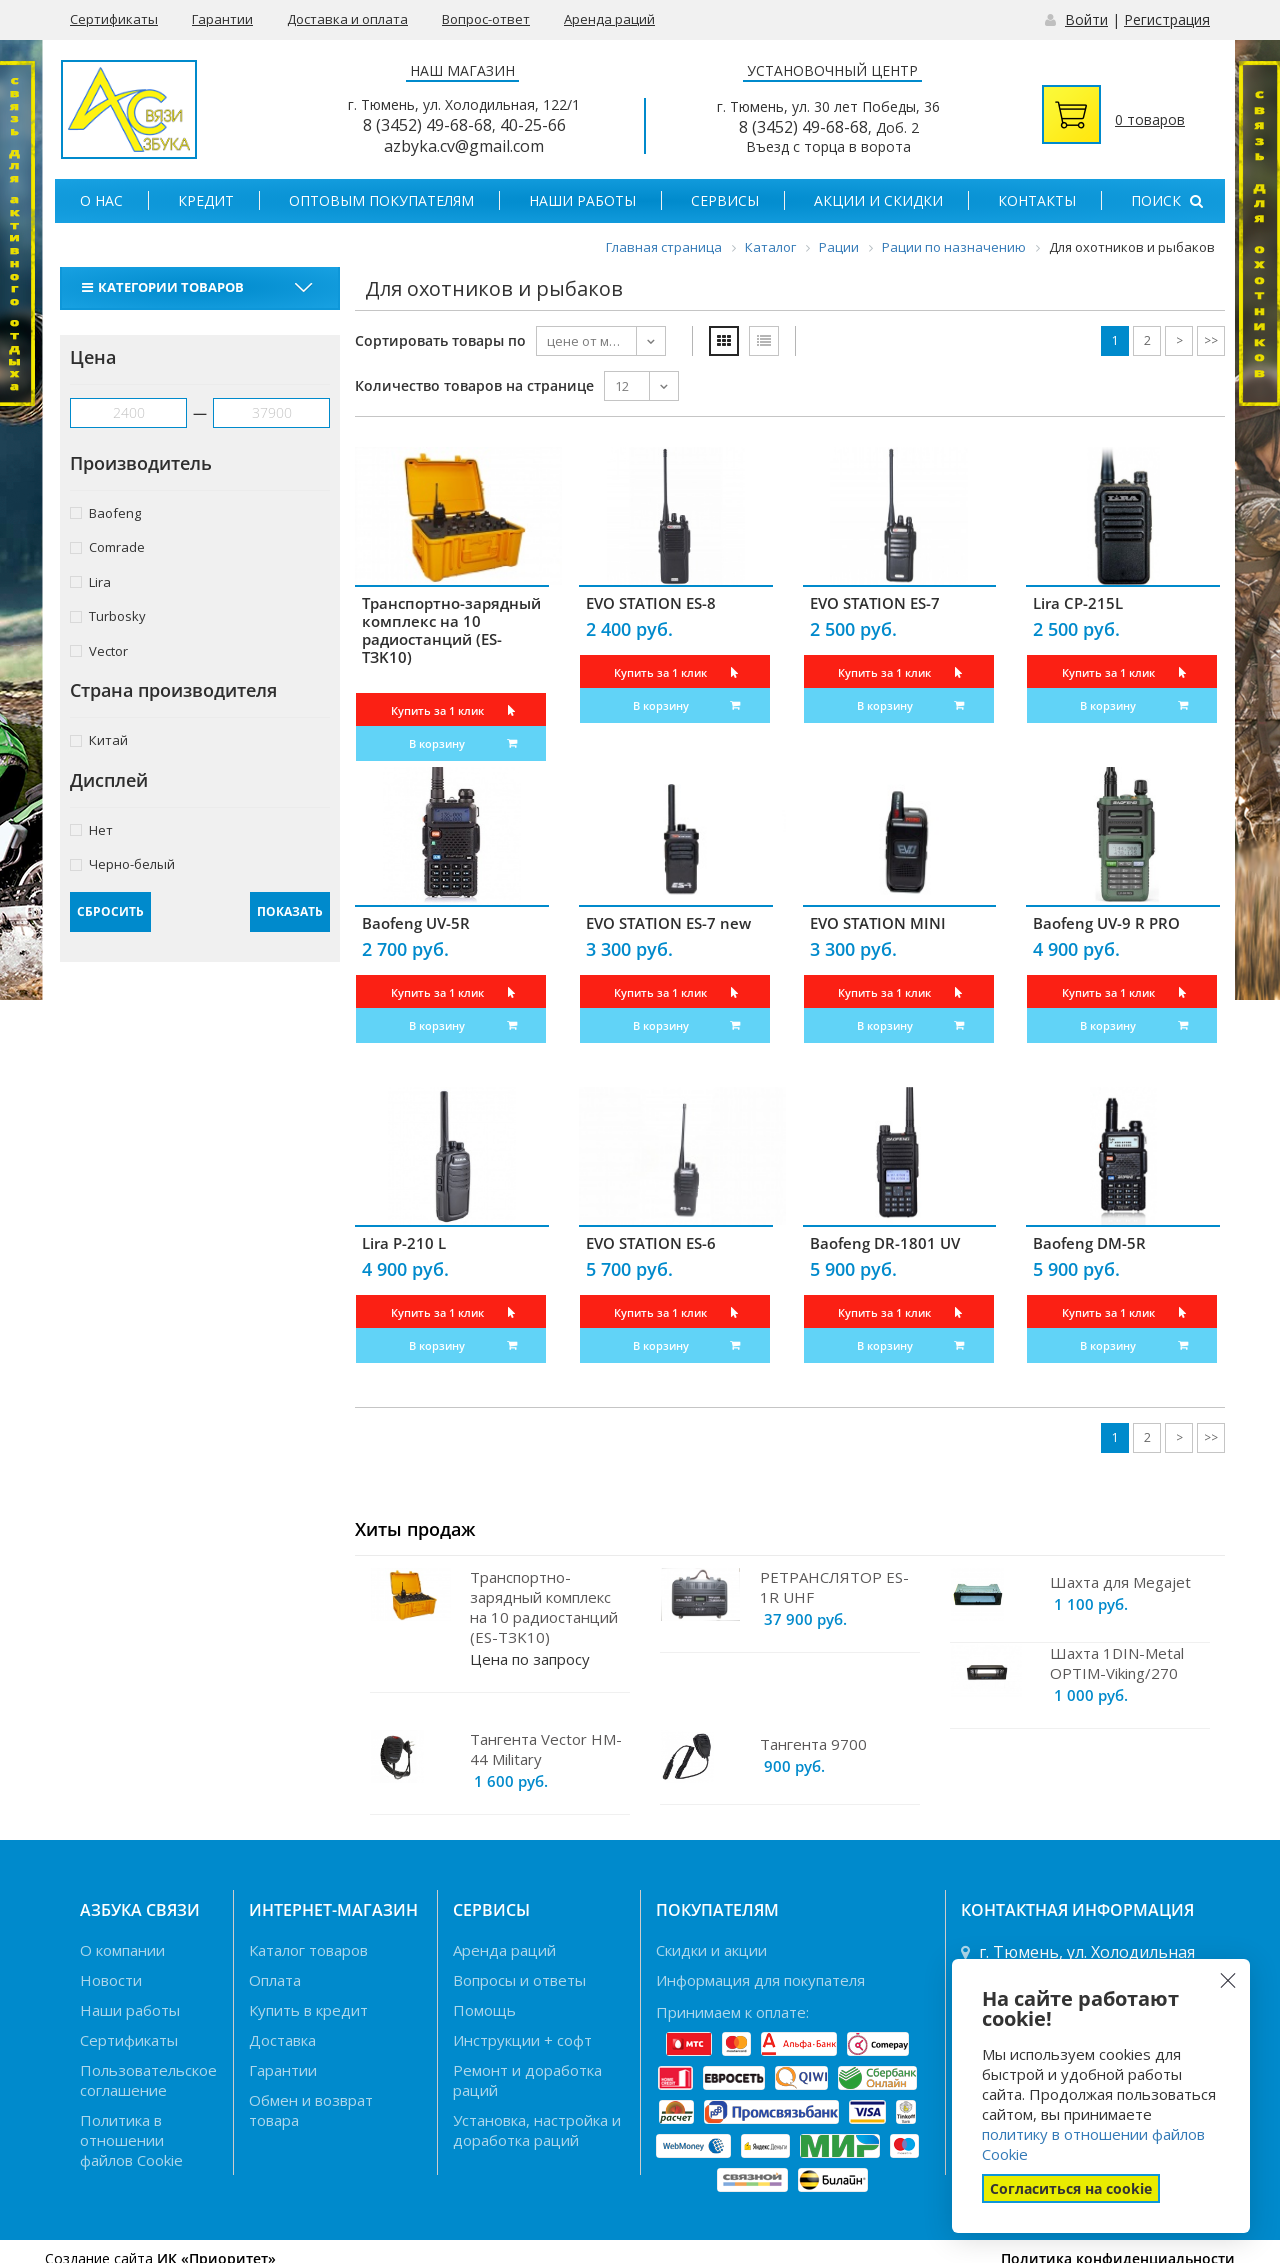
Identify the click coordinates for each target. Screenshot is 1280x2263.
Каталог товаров (308, 1950)
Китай (99, 739)
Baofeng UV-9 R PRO (1106, 923)
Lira (90, 581)
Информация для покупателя (760, 1980)
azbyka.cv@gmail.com (464, 146)
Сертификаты (114, 19)
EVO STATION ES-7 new (668, 923)
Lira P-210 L (404, 1243)
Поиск (1167, 200)
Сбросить (110, 911)
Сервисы (725, 200)
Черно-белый (122, 863)
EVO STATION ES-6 (651, 1243)
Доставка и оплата (347, 19)
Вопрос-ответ (486, 19)
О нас (101, 200)
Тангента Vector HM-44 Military (546, 1749)
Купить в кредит (308, 2010)
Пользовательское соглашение (148, 2080)
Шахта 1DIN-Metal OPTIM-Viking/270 (1117, 1663)
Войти (1086, 19)
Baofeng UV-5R (416, 923)
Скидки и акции (711, 1950)
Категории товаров (165, 287)
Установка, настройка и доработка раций (537, 2130)
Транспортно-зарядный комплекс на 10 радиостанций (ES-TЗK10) (451, 630)
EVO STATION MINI (878, 923)
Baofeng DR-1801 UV (885, 1243)
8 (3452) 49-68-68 (427, 125)
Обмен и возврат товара (311, 2110)
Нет (91, 829)
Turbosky (108, 615)
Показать (290, 911)
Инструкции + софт (522, 2040)
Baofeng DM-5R (1089, 1243)
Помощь (484, 2010)
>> (1211, 340)
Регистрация (1167, 19)
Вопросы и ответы (519, 1980)
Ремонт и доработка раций (527, 2080)
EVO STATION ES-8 (651, 603)
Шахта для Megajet (1120, 1582)
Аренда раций (609, 19)
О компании (122, 1950)
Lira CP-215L (1078, 603)
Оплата (275, 1980)
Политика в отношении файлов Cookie (131, 2140)
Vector (99, 650)
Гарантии (222, 19)
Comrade (107, 546)
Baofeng (105, 512)
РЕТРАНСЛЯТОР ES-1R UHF (834, 1587)
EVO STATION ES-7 (875, 603)
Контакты (1037, 200)
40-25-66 (533, 125)
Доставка (282, 2040)
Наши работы (582, 200)
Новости (111, 1980)
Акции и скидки (878, 200)
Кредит (206, 200)
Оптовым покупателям (381, 200)
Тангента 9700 (813, 1744)
